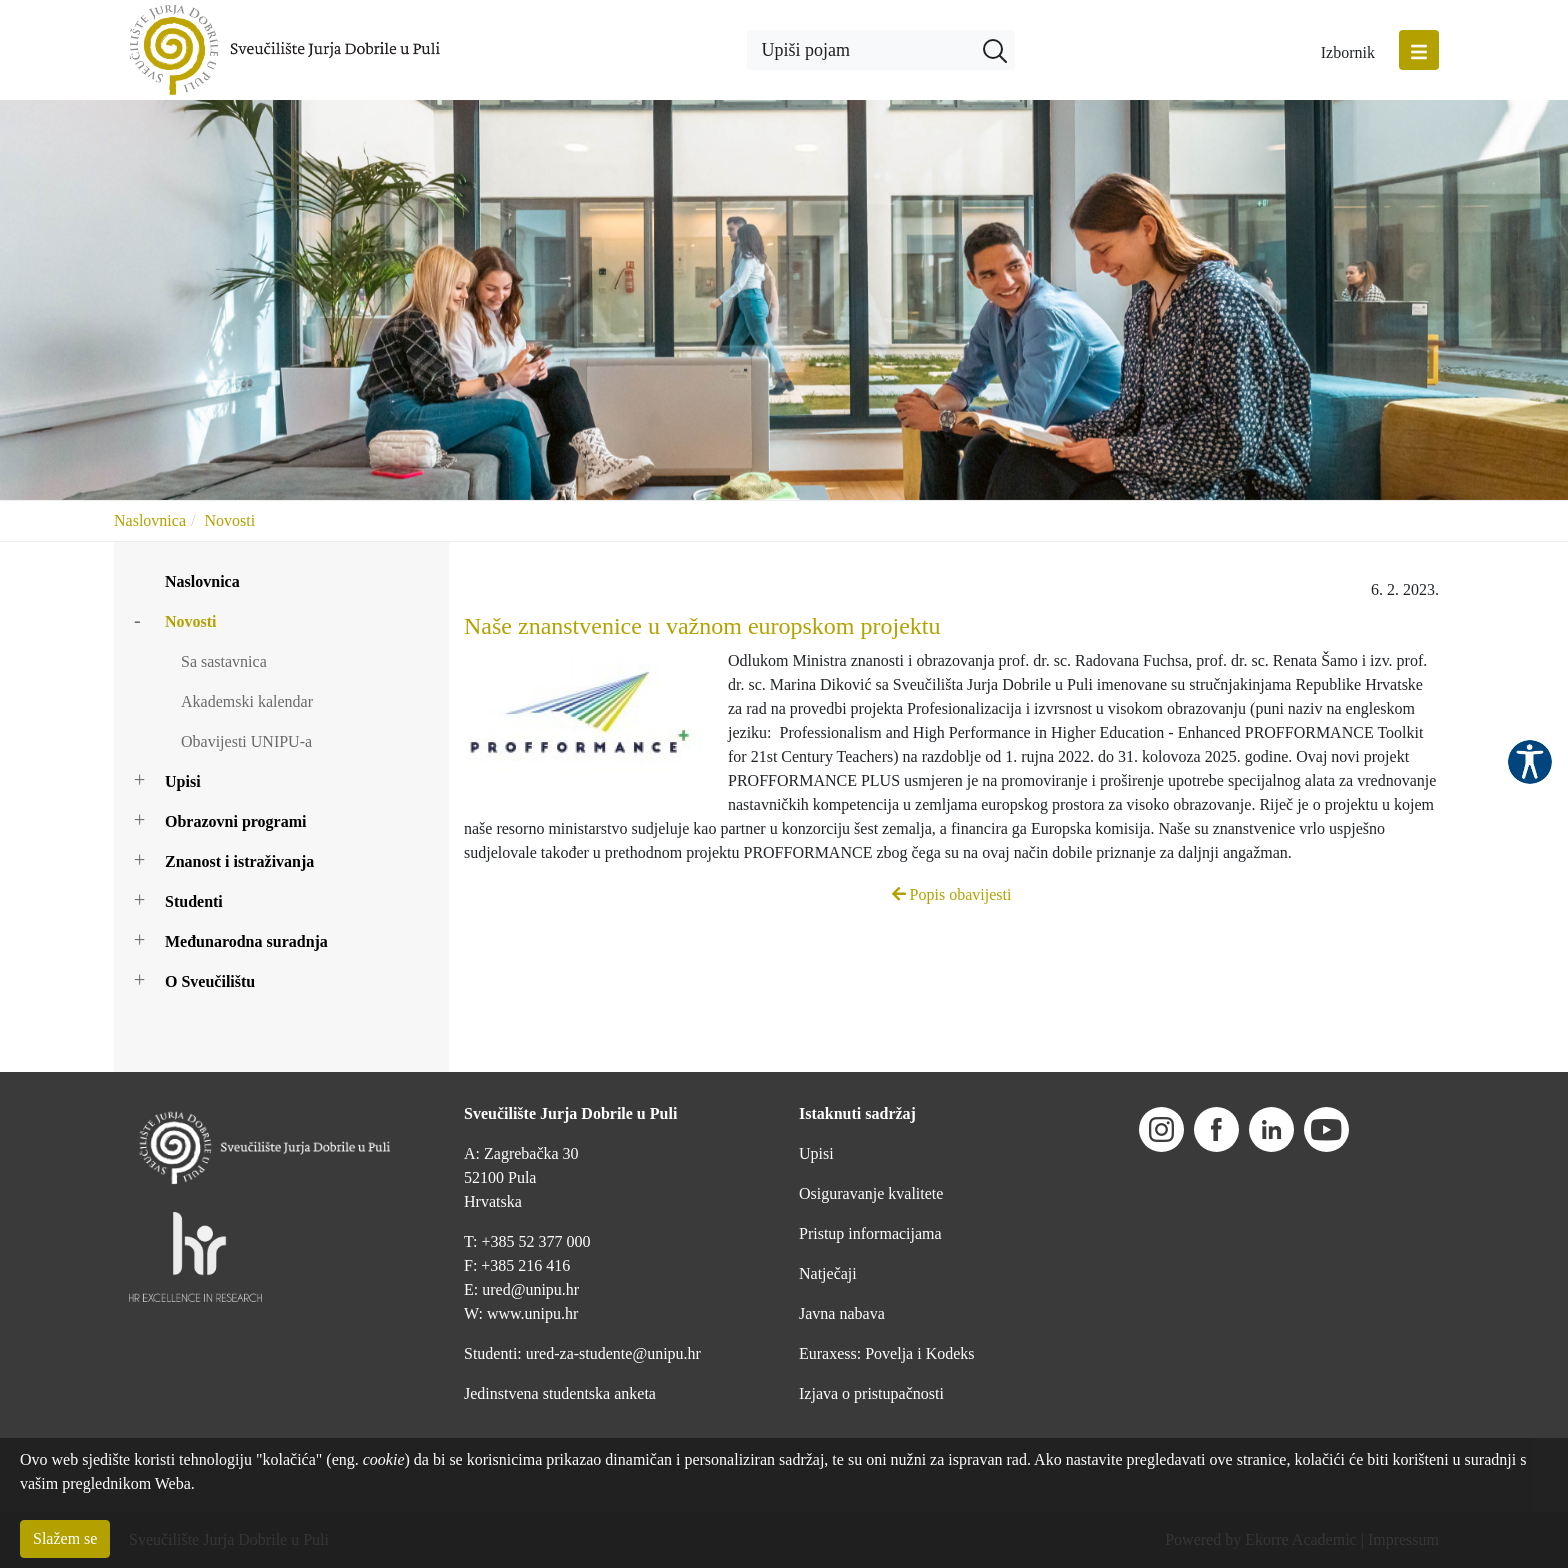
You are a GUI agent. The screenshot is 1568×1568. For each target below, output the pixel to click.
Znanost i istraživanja (239, 861)
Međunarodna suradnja (246, 941)
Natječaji (828, 1273)
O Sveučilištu (210, 981)
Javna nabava (842, 1313)
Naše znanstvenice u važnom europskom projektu (702, 626)
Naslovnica (150, 520)
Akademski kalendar (247, 701)
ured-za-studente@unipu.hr (613, 1353)
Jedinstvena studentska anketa (560, 1393)
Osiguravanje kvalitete (871, 1193)
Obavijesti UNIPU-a (246, 741)
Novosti (229, 520)
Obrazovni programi (235, 821)
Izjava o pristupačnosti (871, 1393)
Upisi (183, 781)
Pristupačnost (1530, 762)
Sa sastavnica (224, 661)
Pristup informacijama (870, 1233)
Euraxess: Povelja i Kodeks (887, 1353)
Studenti (194, 901)
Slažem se (65, 1538)
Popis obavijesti (952, 894)
